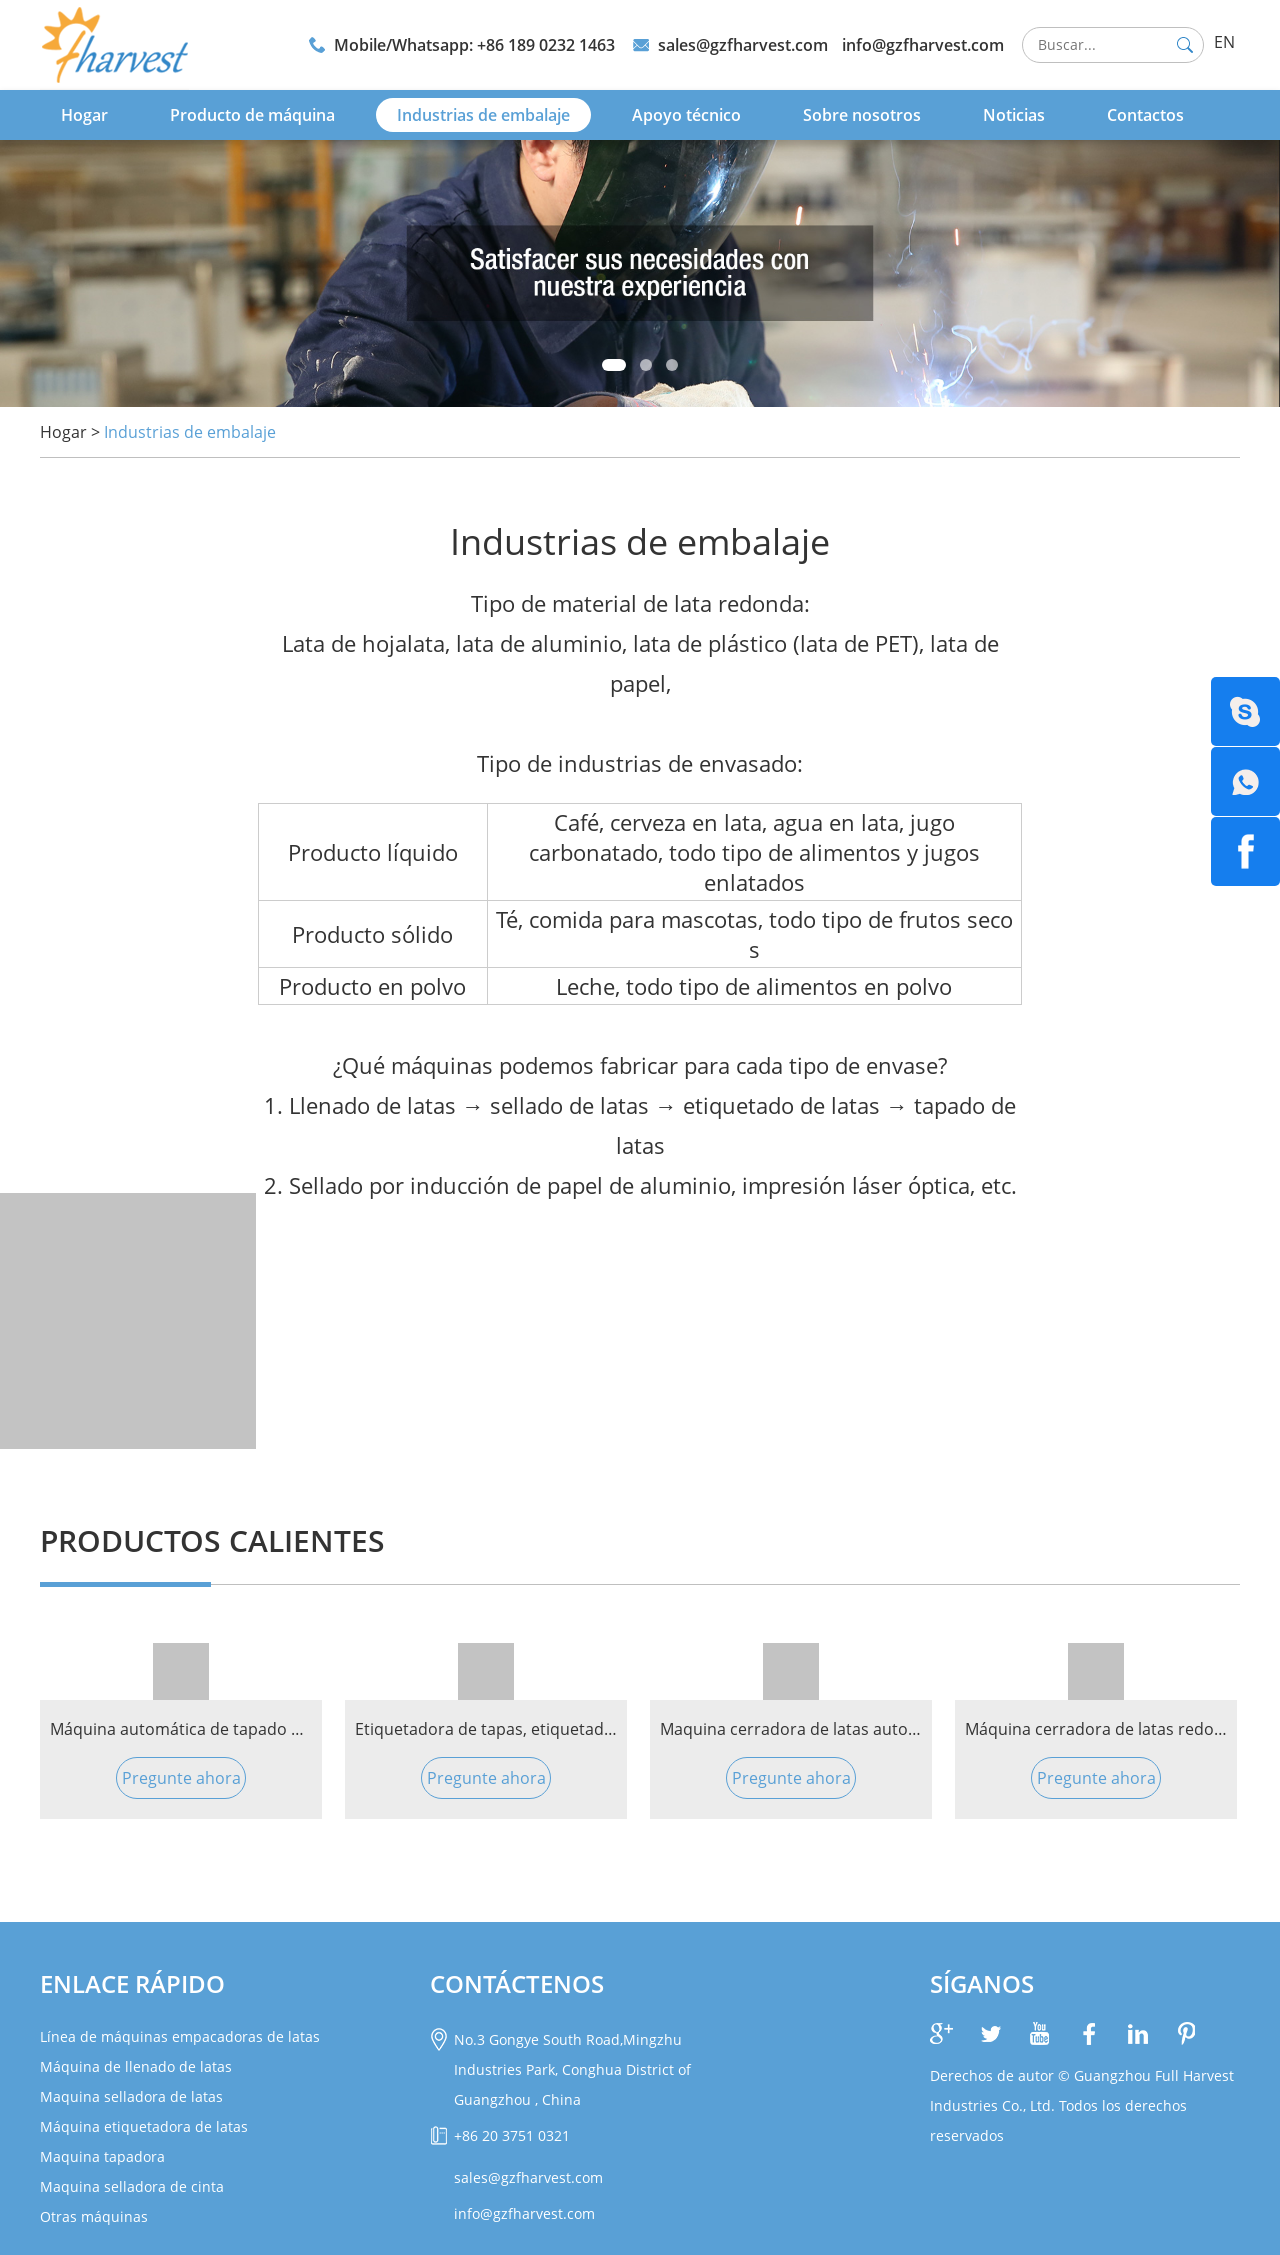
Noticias (1014, 115)
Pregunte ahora (181, 1778)
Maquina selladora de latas (131, 2096)
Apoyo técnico (686, 115)
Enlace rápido (132, 1983)
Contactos (1145, 115)
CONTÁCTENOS (517, 1983)
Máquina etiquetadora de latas (144, 2126)
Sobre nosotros (862, 115)
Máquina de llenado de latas (136, 2066)
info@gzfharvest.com (923, 45)
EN (1224, 42)
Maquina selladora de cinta (132, 2186)
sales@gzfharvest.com (743, 45)
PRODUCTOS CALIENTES (212, 1540)
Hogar (84, 115)
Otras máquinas (94, 2216)
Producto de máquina (252, 115)
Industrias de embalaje (483, 115)
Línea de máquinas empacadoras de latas (180, 2036)
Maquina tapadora (102, 2156)
